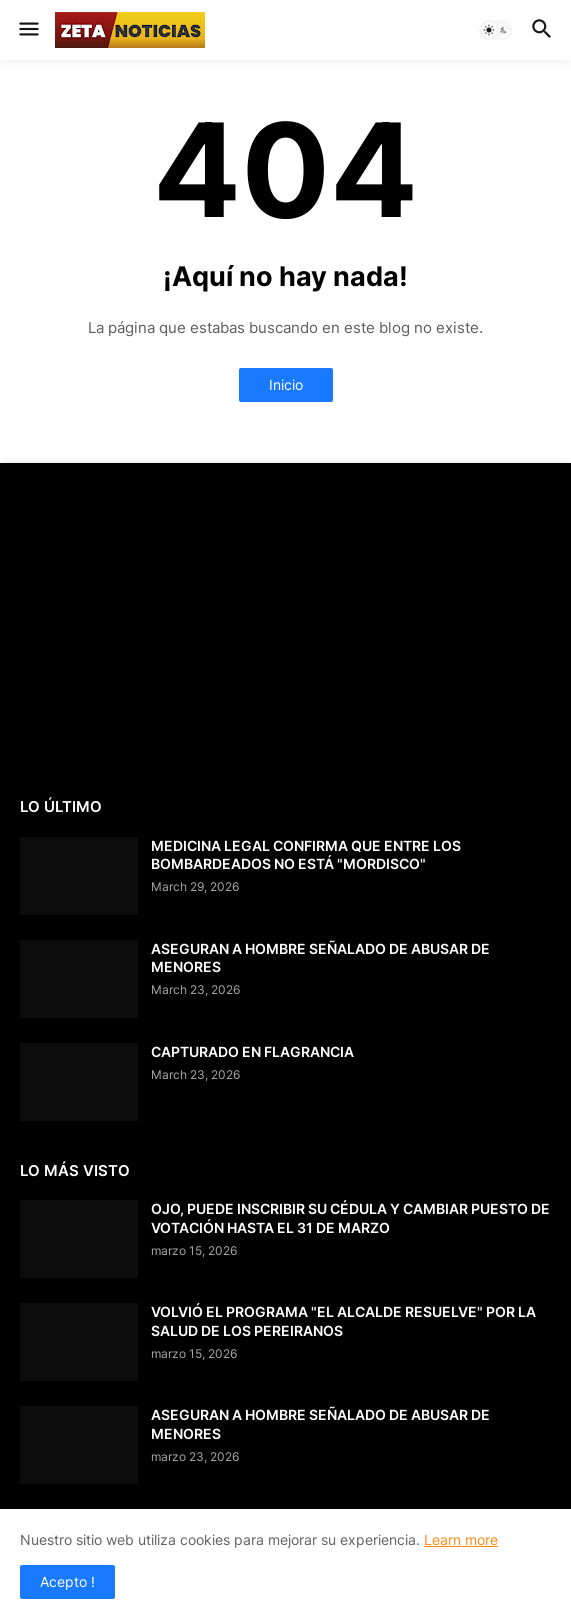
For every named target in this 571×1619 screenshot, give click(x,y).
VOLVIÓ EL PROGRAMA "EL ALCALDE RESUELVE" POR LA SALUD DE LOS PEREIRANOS (343, 1320)
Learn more (461, 1539)
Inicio (286, 384)
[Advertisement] (170, 628)
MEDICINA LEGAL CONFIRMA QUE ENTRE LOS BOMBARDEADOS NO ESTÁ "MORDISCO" (306, 854)
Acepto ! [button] (67, 1581)
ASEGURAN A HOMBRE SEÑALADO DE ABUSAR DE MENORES (320, 957)
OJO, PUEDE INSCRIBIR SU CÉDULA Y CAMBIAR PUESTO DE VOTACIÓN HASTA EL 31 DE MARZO (350, 1217)
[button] (27, 30)
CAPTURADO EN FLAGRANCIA (252, 1051)
